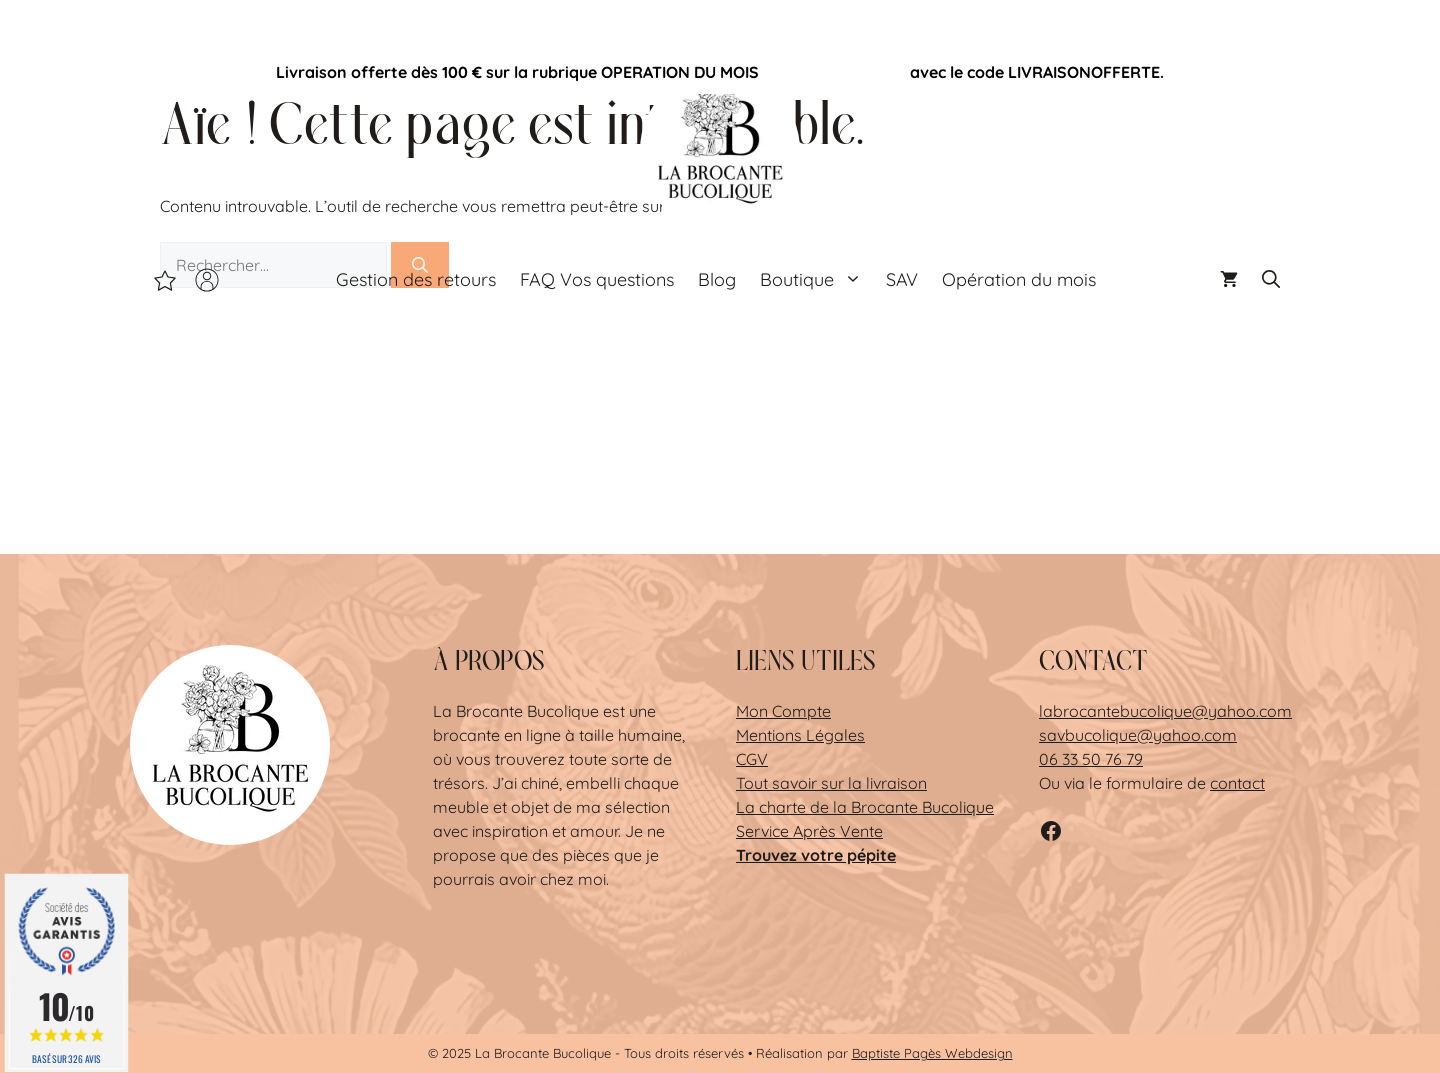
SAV (902, 279)
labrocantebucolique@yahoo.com (1165, 711)
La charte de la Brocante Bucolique (865, 807)
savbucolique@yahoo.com (1138, 735)
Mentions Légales (800, 735)
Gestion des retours (416, 279)
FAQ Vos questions (597, 279)
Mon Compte (783, 711)
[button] (1271, 280)
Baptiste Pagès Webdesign (932, 1053)
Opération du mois (834, 72)
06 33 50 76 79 (1091, 759)
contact (1237, 783)
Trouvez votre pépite (816, 855)
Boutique (817, 280)
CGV (752, 759)
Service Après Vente (809, 831)
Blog (717, 279)
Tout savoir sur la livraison (831, 783)
